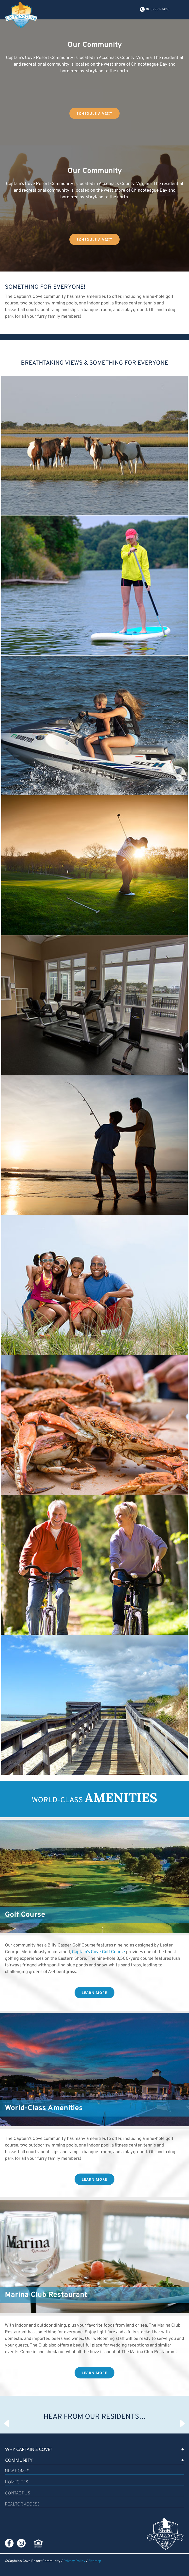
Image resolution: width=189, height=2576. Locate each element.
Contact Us (17, 2493)
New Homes (17, 2471)
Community (18, 2460)
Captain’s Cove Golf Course (98, 1952)
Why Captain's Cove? (28, 2449)
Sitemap (94, 2561)
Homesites (16, 2482)
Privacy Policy (74, 2561)
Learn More (94, 1992)
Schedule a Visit (94, 113)
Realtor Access (22, 2504)
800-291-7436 (154, 9)
